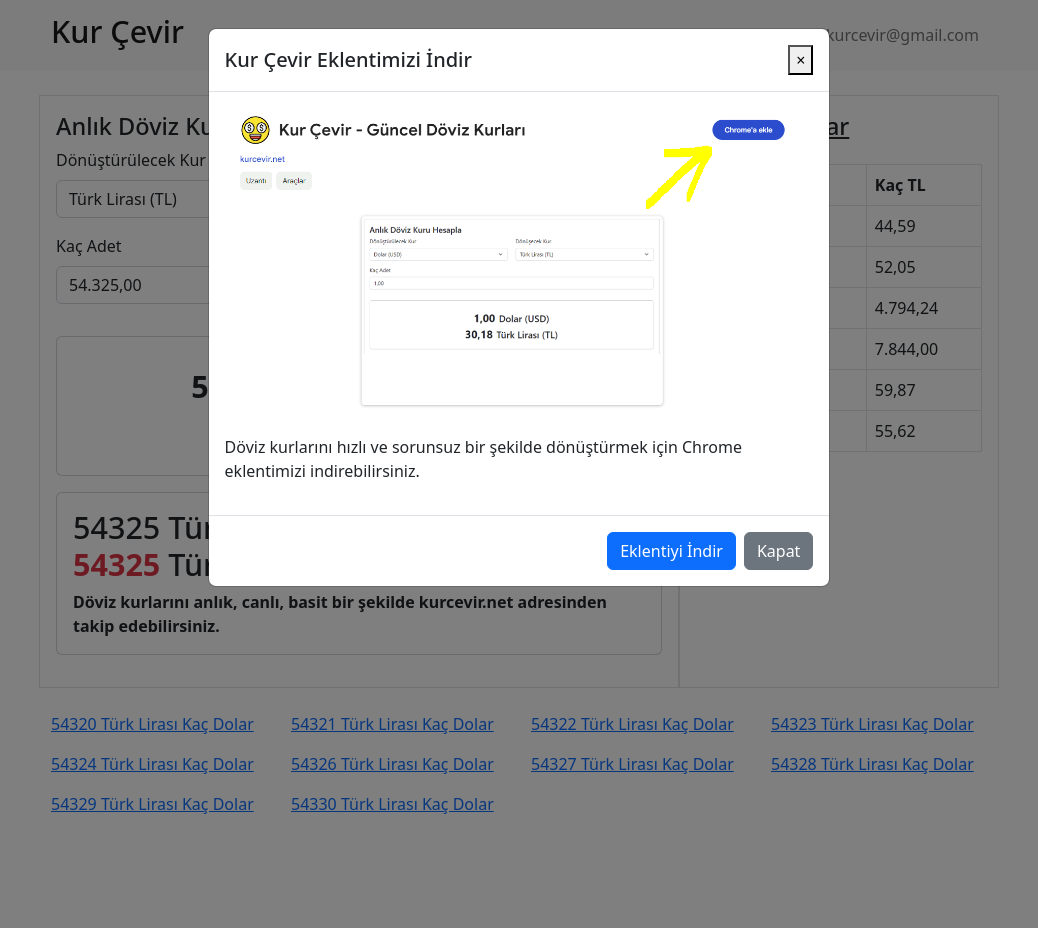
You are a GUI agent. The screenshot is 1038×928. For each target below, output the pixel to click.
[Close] (800, 34)
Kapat (778, 525)
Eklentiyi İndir (671, 525)
